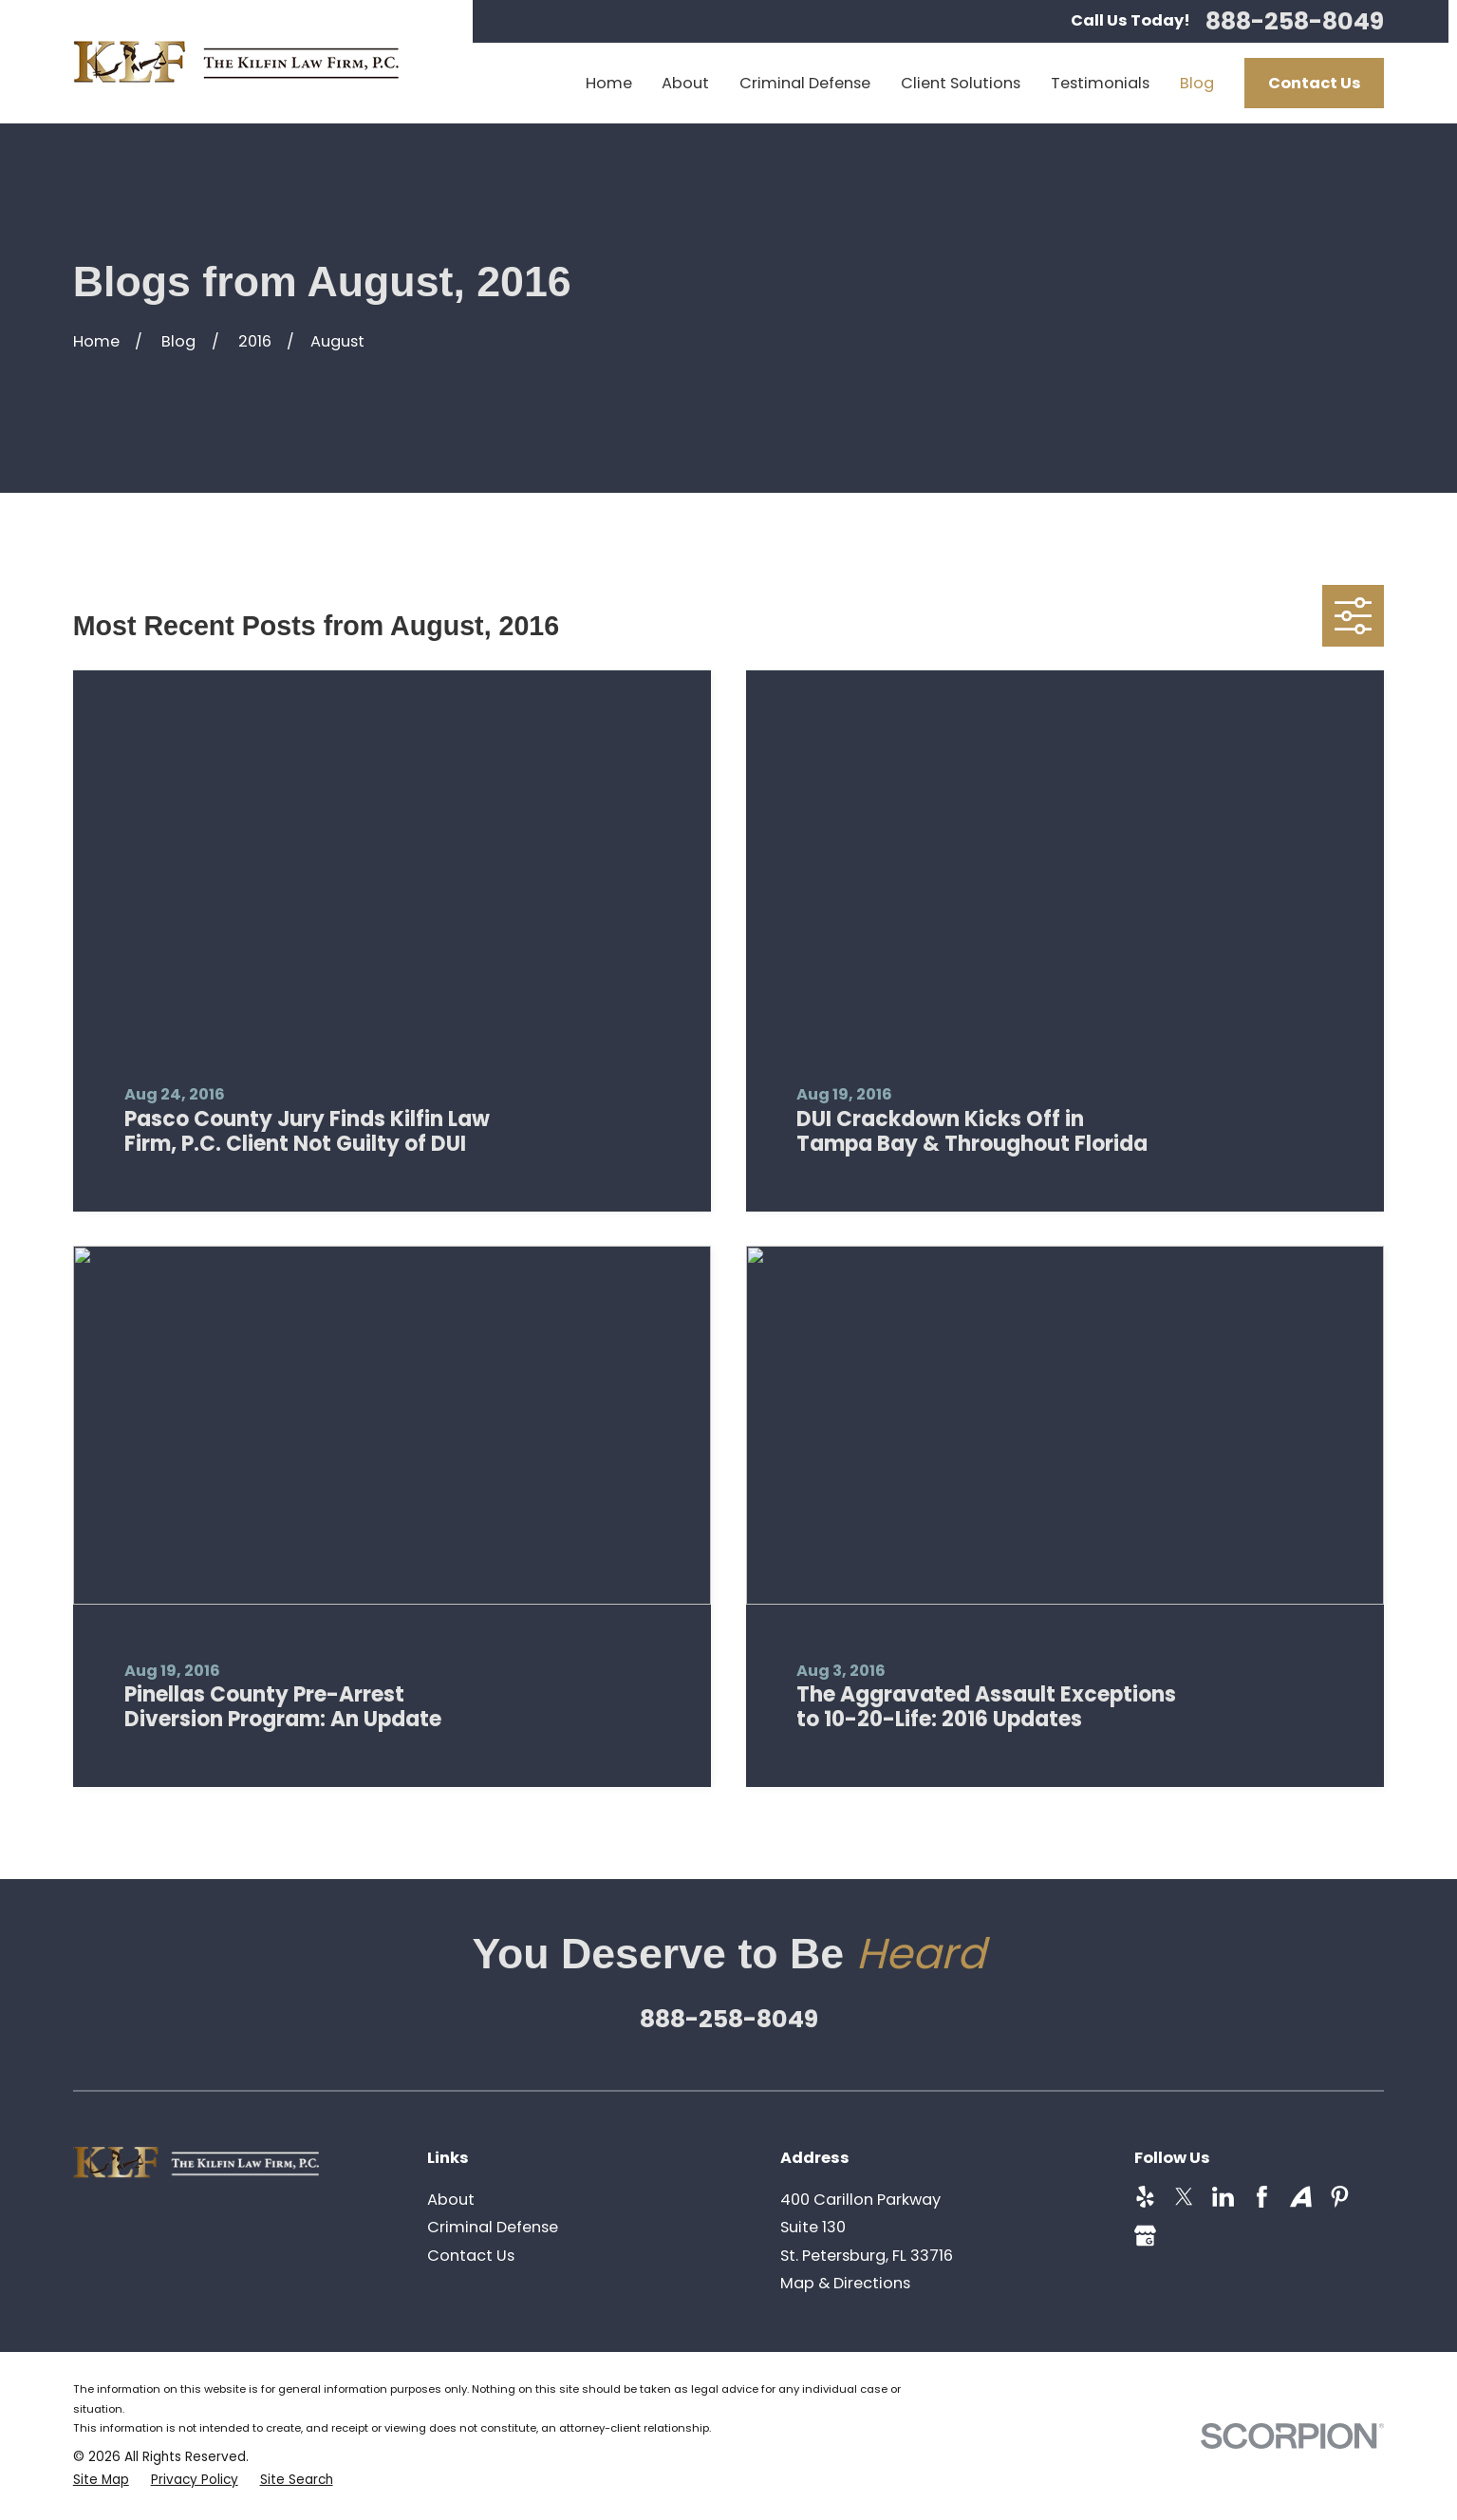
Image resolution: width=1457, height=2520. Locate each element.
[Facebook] (1262, 2197)
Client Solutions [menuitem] (960, 83)
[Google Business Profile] (1145, 2236)
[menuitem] (101, 2480)
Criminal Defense (492, 2227)
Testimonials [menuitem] (1100, 83)
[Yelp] (1145, 2197)
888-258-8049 (1294, 21)
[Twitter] (1184, 2197)
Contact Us (1314, 83)
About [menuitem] (685, 83)
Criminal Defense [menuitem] (804, 83)
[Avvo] (1301, 2197)
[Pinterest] (1340, 2197)
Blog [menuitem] (1197, 83)
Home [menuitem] (609, 83)
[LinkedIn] (1223, 2197)
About (451, 2199)
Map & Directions (845, 2283)
